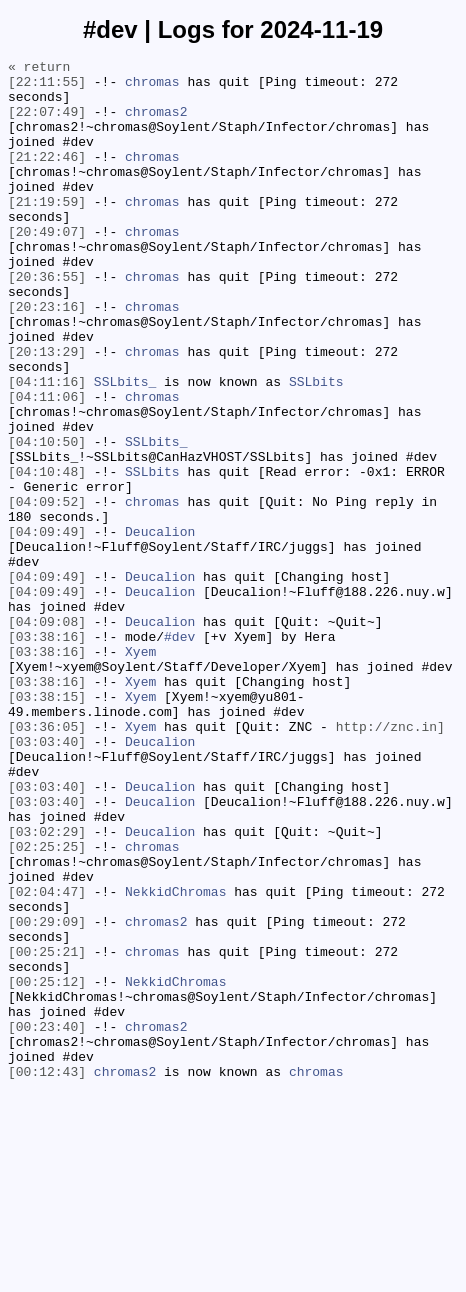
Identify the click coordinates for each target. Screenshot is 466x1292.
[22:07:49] (47, 123)
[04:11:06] (47, 465)
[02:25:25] (47, 1005)
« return (39, 69)
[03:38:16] (47, 753)
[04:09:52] (47, 591)
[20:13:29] (47, 411)
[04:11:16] (47, 447)
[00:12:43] (47, 1275)
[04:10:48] (47, 555)
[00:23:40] (47, 1221)
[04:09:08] (47, 735)
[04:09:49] (47, 627)
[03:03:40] (47, 879)
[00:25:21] (47, 1131)
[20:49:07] (47, 267)
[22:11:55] (47, 87)
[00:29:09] (47, 1095)
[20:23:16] (47, 357)
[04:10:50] (47, 519)
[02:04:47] (47, 1059)
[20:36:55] (47, 321)
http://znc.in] (390, 861)
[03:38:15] (47, 825)
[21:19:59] (47, 231)
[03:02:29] (47, 987)
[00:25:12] (47, 1167)
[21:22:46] (47, 177)
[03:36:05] (47, 861)
